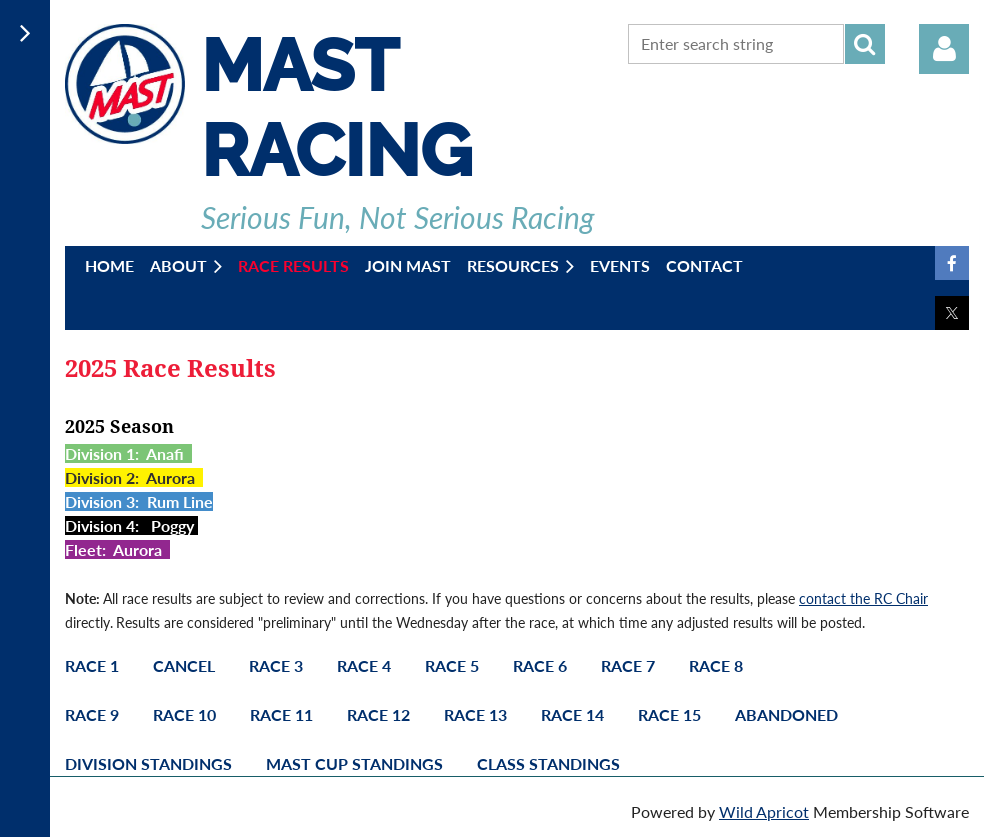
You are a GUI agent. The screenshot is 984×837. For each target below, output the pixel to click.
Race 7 (628, 665)
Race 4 (364, 665)
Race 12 (378, 714)
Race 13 (475, 714)
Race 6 (540, 665)
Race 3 (276, 665)
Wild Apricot (764, 811)
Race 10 (184, 714)
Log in (944, 49)
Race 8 (716, 665)
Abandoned (786, 714)
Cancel (184, 665)
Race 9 (92, 714)
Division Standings (148, 763)
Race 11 (281, 714)
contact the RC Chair (863, 598)
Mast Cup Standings (354, 763)
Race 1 (92, 665)
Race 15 (669, 714)
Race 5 (452, 665)
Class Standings (548, 763)
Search (865, 44)
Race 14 (572, 714)
